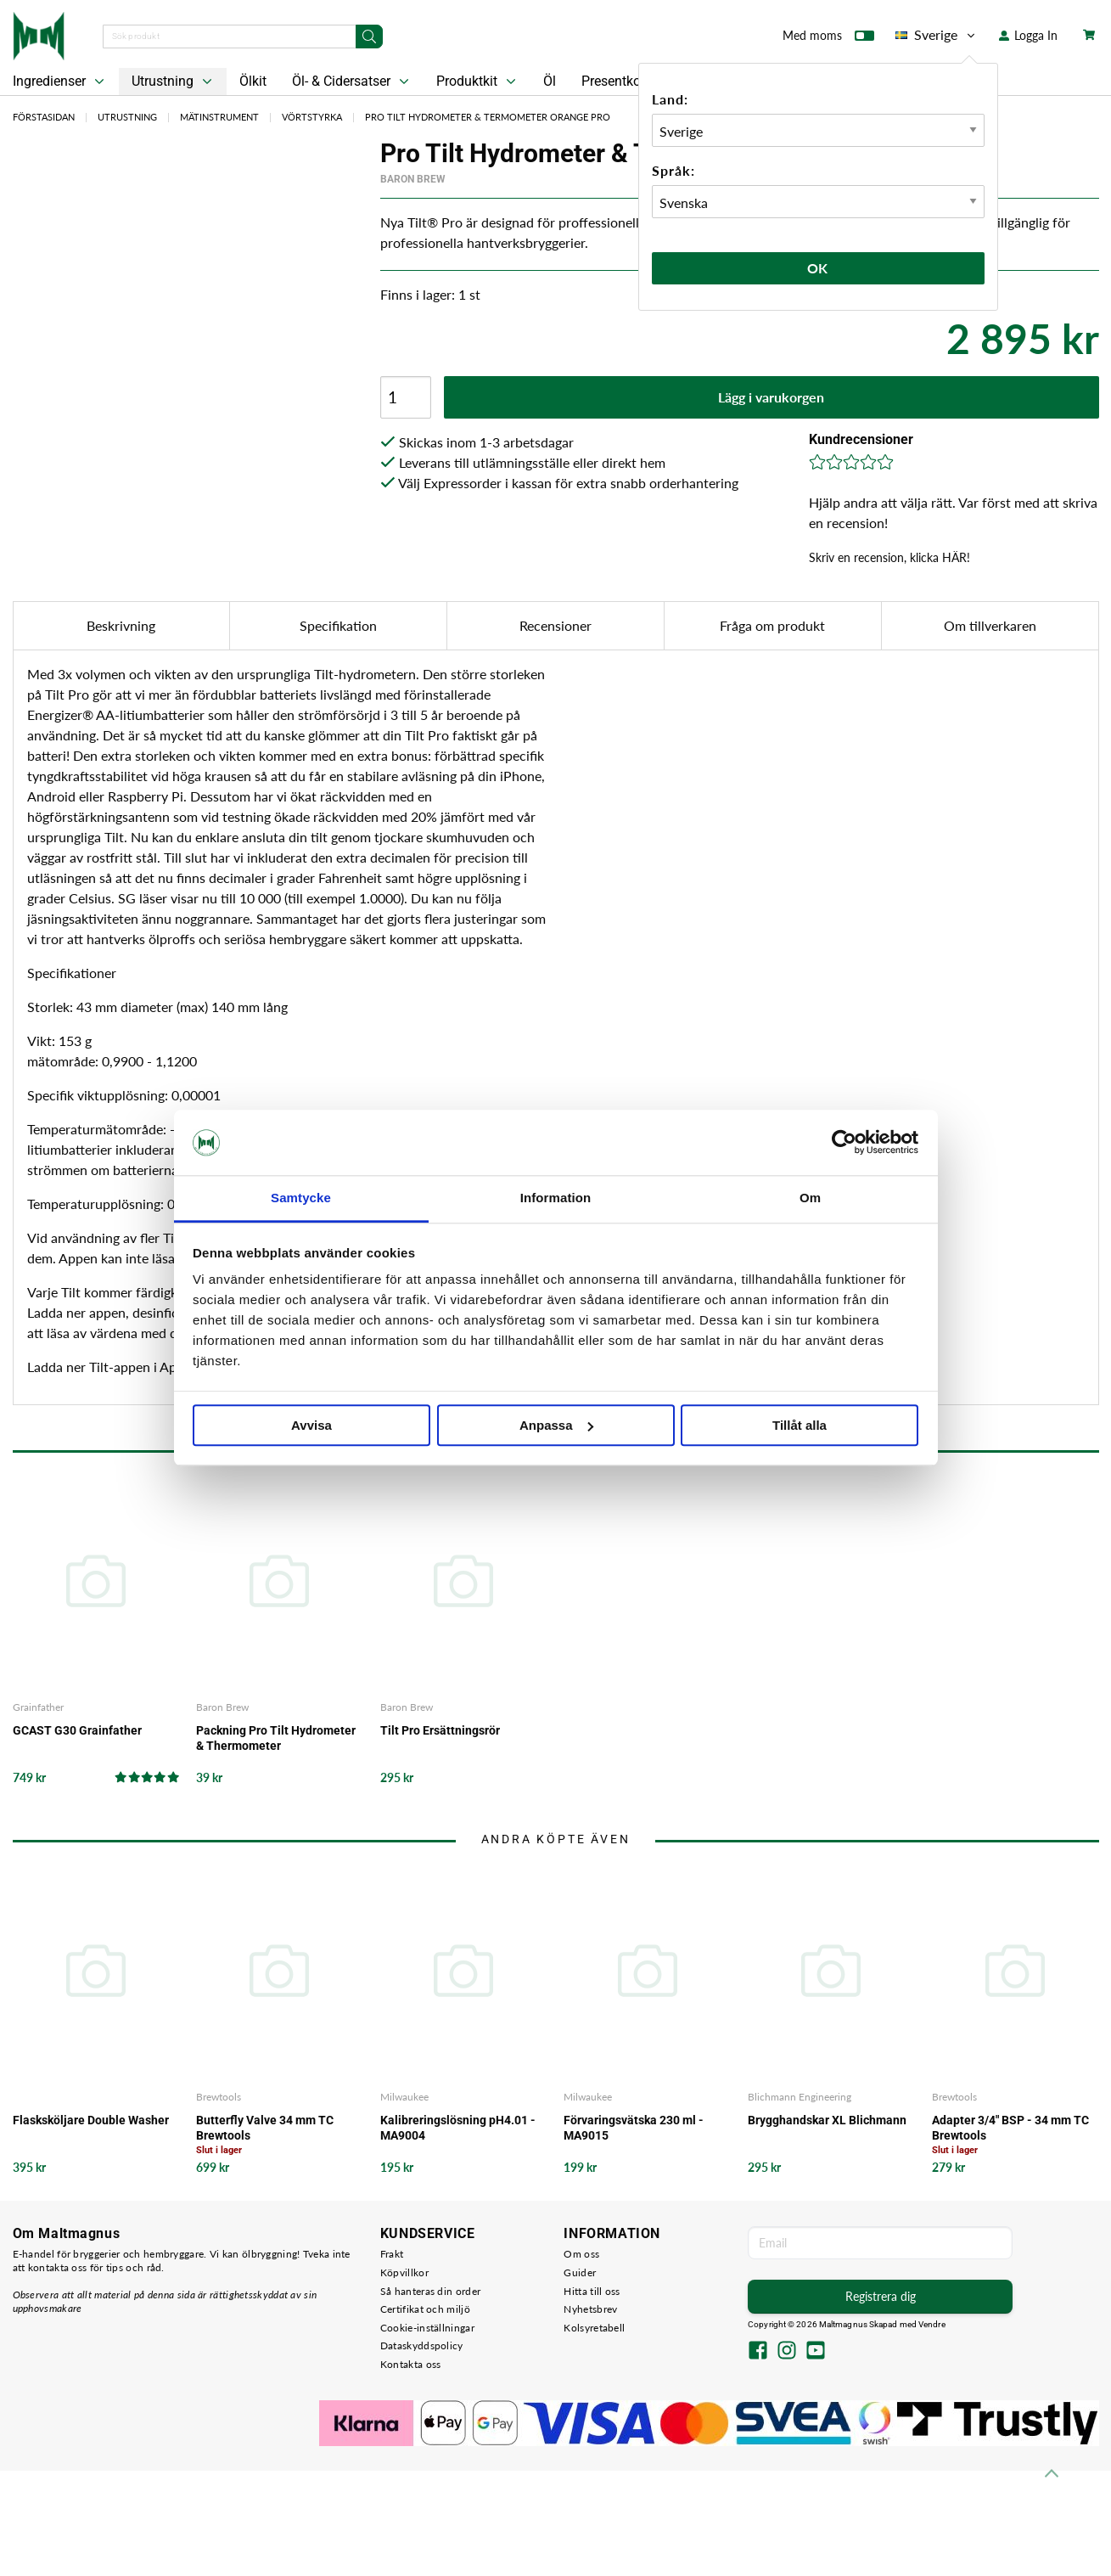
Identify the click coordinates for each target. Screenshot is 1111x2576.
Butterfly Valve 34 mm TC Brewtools (265, 2127)
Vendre (931, 2324)
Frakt (392, 2253)
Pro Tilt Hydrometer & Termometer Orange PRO (487, 116)
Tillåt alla (799, 1425)
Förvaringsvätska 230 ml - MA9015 (634, 2127)
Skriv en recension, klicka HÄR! (889, 557)
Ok (818, 268)
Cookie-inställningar (427, 2327)
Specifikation (338, 625)
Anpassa (556, 1425)
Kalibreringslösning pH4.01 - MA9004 (458, 2127)
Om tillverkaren (990, 625)
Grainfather (38, 1707)
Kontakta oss (410, 2364)
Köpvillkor (404, 2272)
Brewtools (218, 2096)
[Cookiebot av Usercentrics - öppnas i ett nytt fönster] (844, 1143)
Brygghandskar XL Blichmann (827, 2120)
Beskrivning (121, 625)
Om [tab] (810, 1197)
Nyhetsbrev (590, 2309)
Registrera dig (880, 2296)
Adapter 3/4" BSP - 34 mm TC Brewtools (1010, 2127)
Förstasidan (44, 116)
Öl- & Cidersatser (352, 81)
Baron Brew (413, 179)
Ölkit (253, 81)
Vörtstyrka (312, 116)
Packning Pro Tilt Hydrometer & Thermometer (276, 1738)
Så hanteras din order (430, 2291)
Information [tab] (556, 1197)
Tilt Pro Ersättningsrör (440, 1730)
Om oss (581, 2253)
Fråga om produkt (772, 625)
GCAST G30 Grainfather (77, 1730)
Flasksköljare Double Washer (91, 2120)
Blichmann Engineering (799, 2096)
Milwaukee (404, 2096)
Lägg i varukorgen (771, 397)
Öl (549, 81)
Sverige (936, 34)
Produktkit (477, 81)
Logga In (1028, 35)
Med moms (828, 39)
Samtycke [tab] (301, 1197)
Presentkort (615, 81)
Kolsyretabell (594, 2327)
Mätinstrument (219, 116)
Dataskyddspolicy (421, 2345)
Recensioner (555, 625)
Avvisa (311, 1425)
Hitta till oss (592, 2291)
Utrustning (174, 81)
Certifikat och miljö (425, 2309)
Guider (580, 2272)
